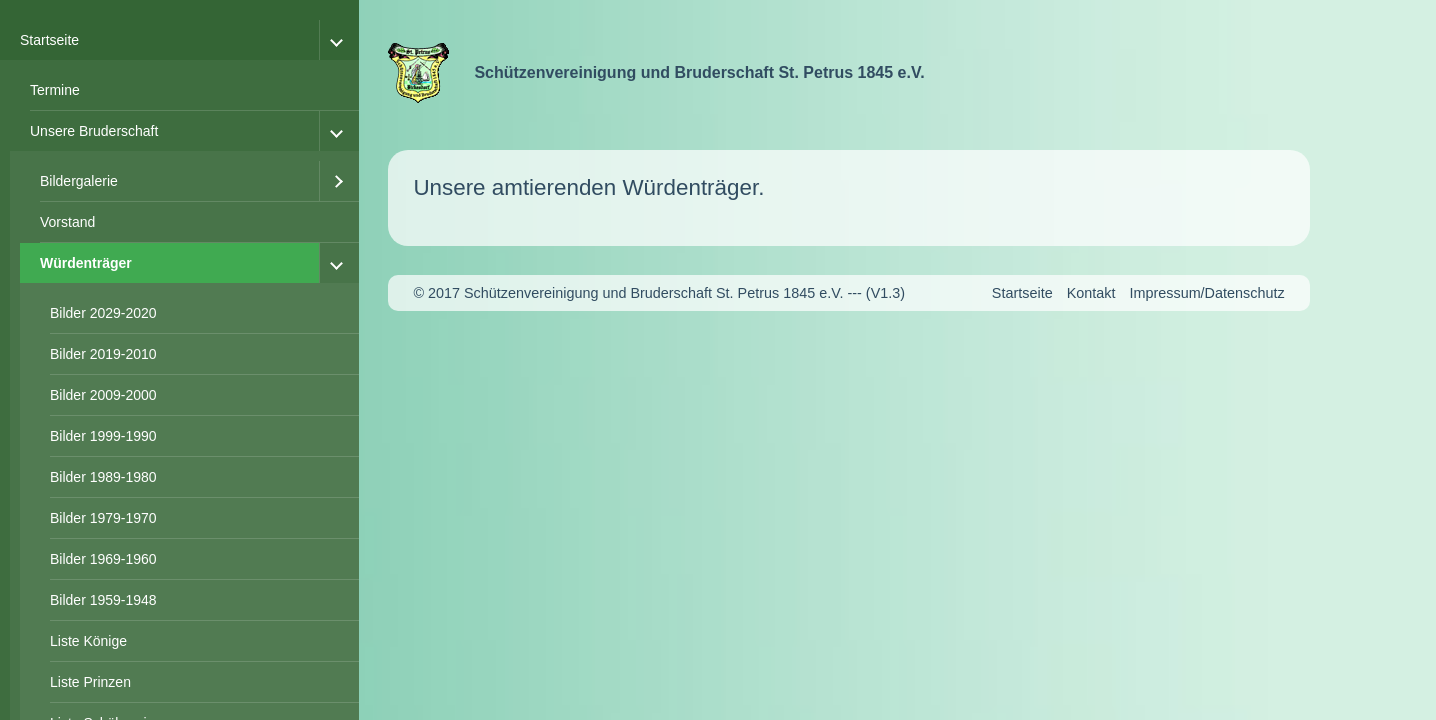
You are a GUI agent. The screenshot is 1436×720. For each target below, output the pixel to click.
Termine (55, 90)
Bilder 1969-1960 (103, 559)
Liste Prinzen (90, 682)
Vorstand (67, 222)
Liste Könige (88, 641)
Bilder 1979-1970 (103, 518)
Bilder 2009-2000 (103, 395)
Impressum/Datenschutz (1206, 293)
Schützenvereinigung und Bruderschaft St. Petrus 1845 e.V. (699, 72)
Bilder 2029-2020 (103, 313)
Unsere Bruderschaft (94, 131)
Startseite (49, 40)
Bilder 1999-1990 (103, 436)
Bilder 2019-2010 (103, 354)
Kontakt (1091, 293)
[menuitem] (184, 90)
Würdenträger (86, 263)
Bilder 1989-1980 (103, 477)
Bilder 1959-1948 (103, 600)
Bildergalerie (79, 181)
